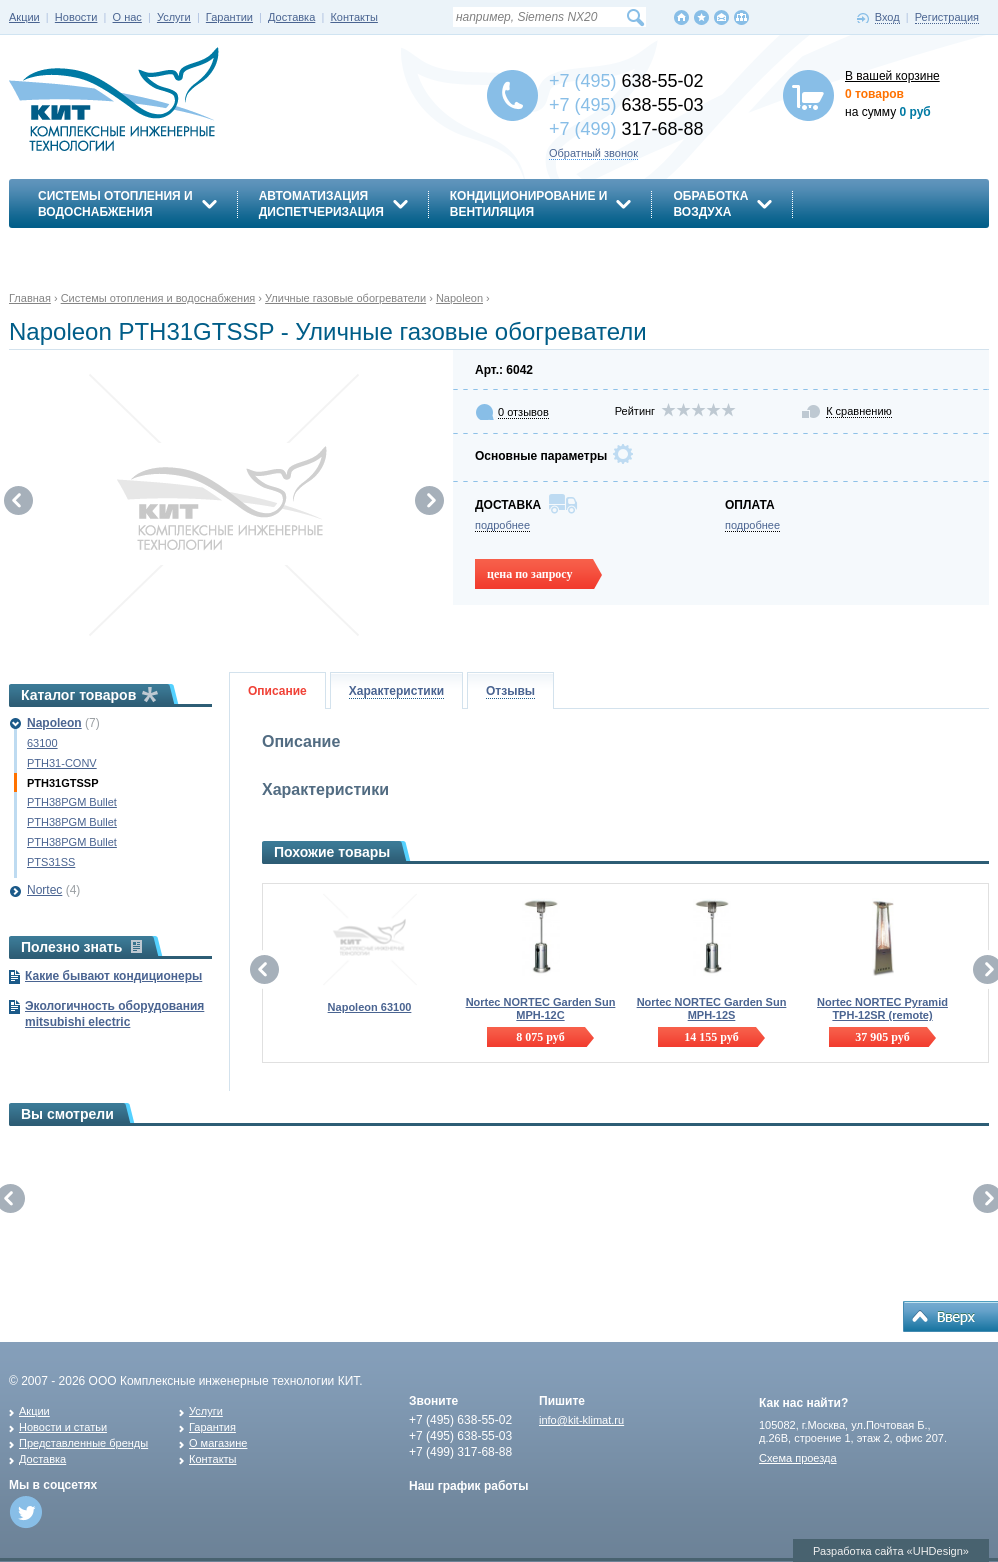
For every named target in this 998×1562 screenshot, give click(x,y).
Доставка (291, 17)
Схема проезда (798, 1458)
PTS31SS (51, 862)
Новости (76, 17)
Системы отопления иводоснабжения (115, 204)
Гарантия (212, 1427)
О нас (127, 17)
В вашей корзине (892, 76)
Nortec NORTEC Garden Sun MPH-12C (541, 1008)
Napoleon (54, 723)
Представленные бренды (83, 1443)
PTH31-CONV (62, 763)
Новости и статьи (63, 1427)
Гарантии (229, 17)
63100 (42, 743)
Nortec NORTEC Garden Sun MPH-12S (712, 1008)
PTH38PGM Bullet (72, 802)
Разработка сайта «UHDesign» (891, 1551)
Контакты (354, 17)
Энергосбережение (105, 247)
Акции (24, 17)
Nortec (44, 890)
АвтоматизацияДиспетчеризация (321, 204)
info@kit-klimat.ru (581, 1420)
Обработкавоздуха (710, 204)
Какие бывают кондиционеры (113, 976)
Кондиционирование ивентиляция (529, 204)
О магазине (218, 1443)
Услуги (174, 17)
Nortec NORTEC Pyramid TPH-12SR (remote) (882, 1008)
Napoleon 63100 (370, 1007)
